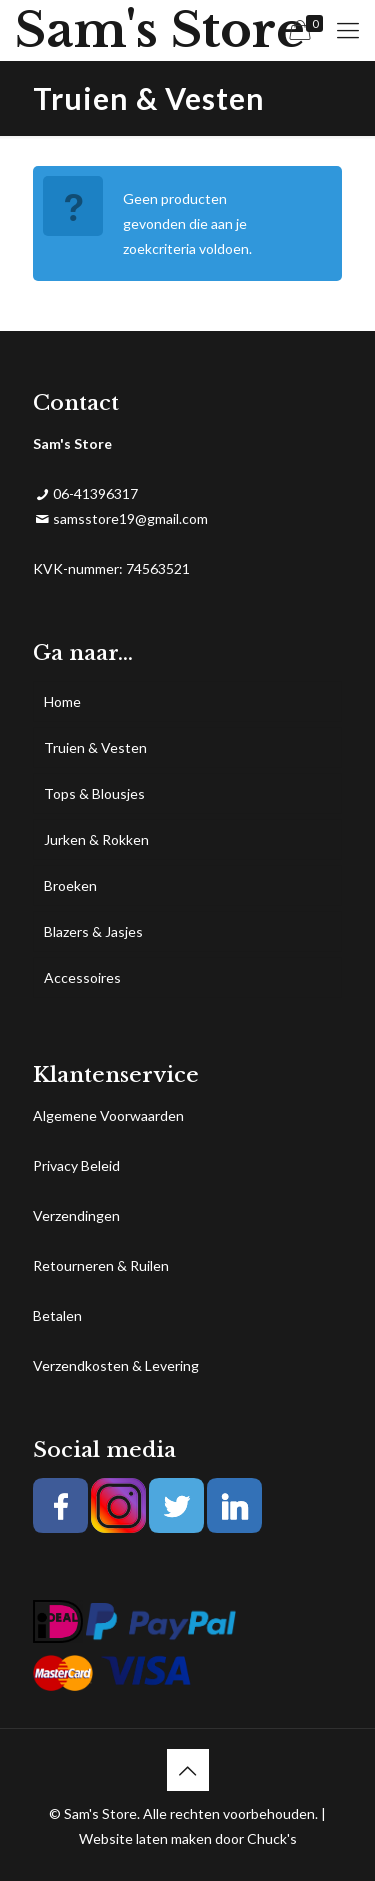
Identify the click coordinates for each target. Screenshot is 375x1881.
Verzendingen (76, 1215)
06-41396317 (95, 493)
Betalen (57, 1315)
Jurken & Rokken (96, 839)
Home (62, 701)
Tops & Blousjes (94, 793)
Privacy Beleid (76, 1165)
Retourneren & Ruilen (101, 1265)
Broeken (70, 885)
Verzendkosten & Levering (116, 1365)
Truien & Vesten (95, 747)
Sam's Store (160, 30)
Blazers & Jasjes (93, 931)
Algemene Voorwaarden (108, 1115)
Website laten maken (145, 1838)
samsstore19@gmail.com (130, 518)
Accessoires (82, 977)
